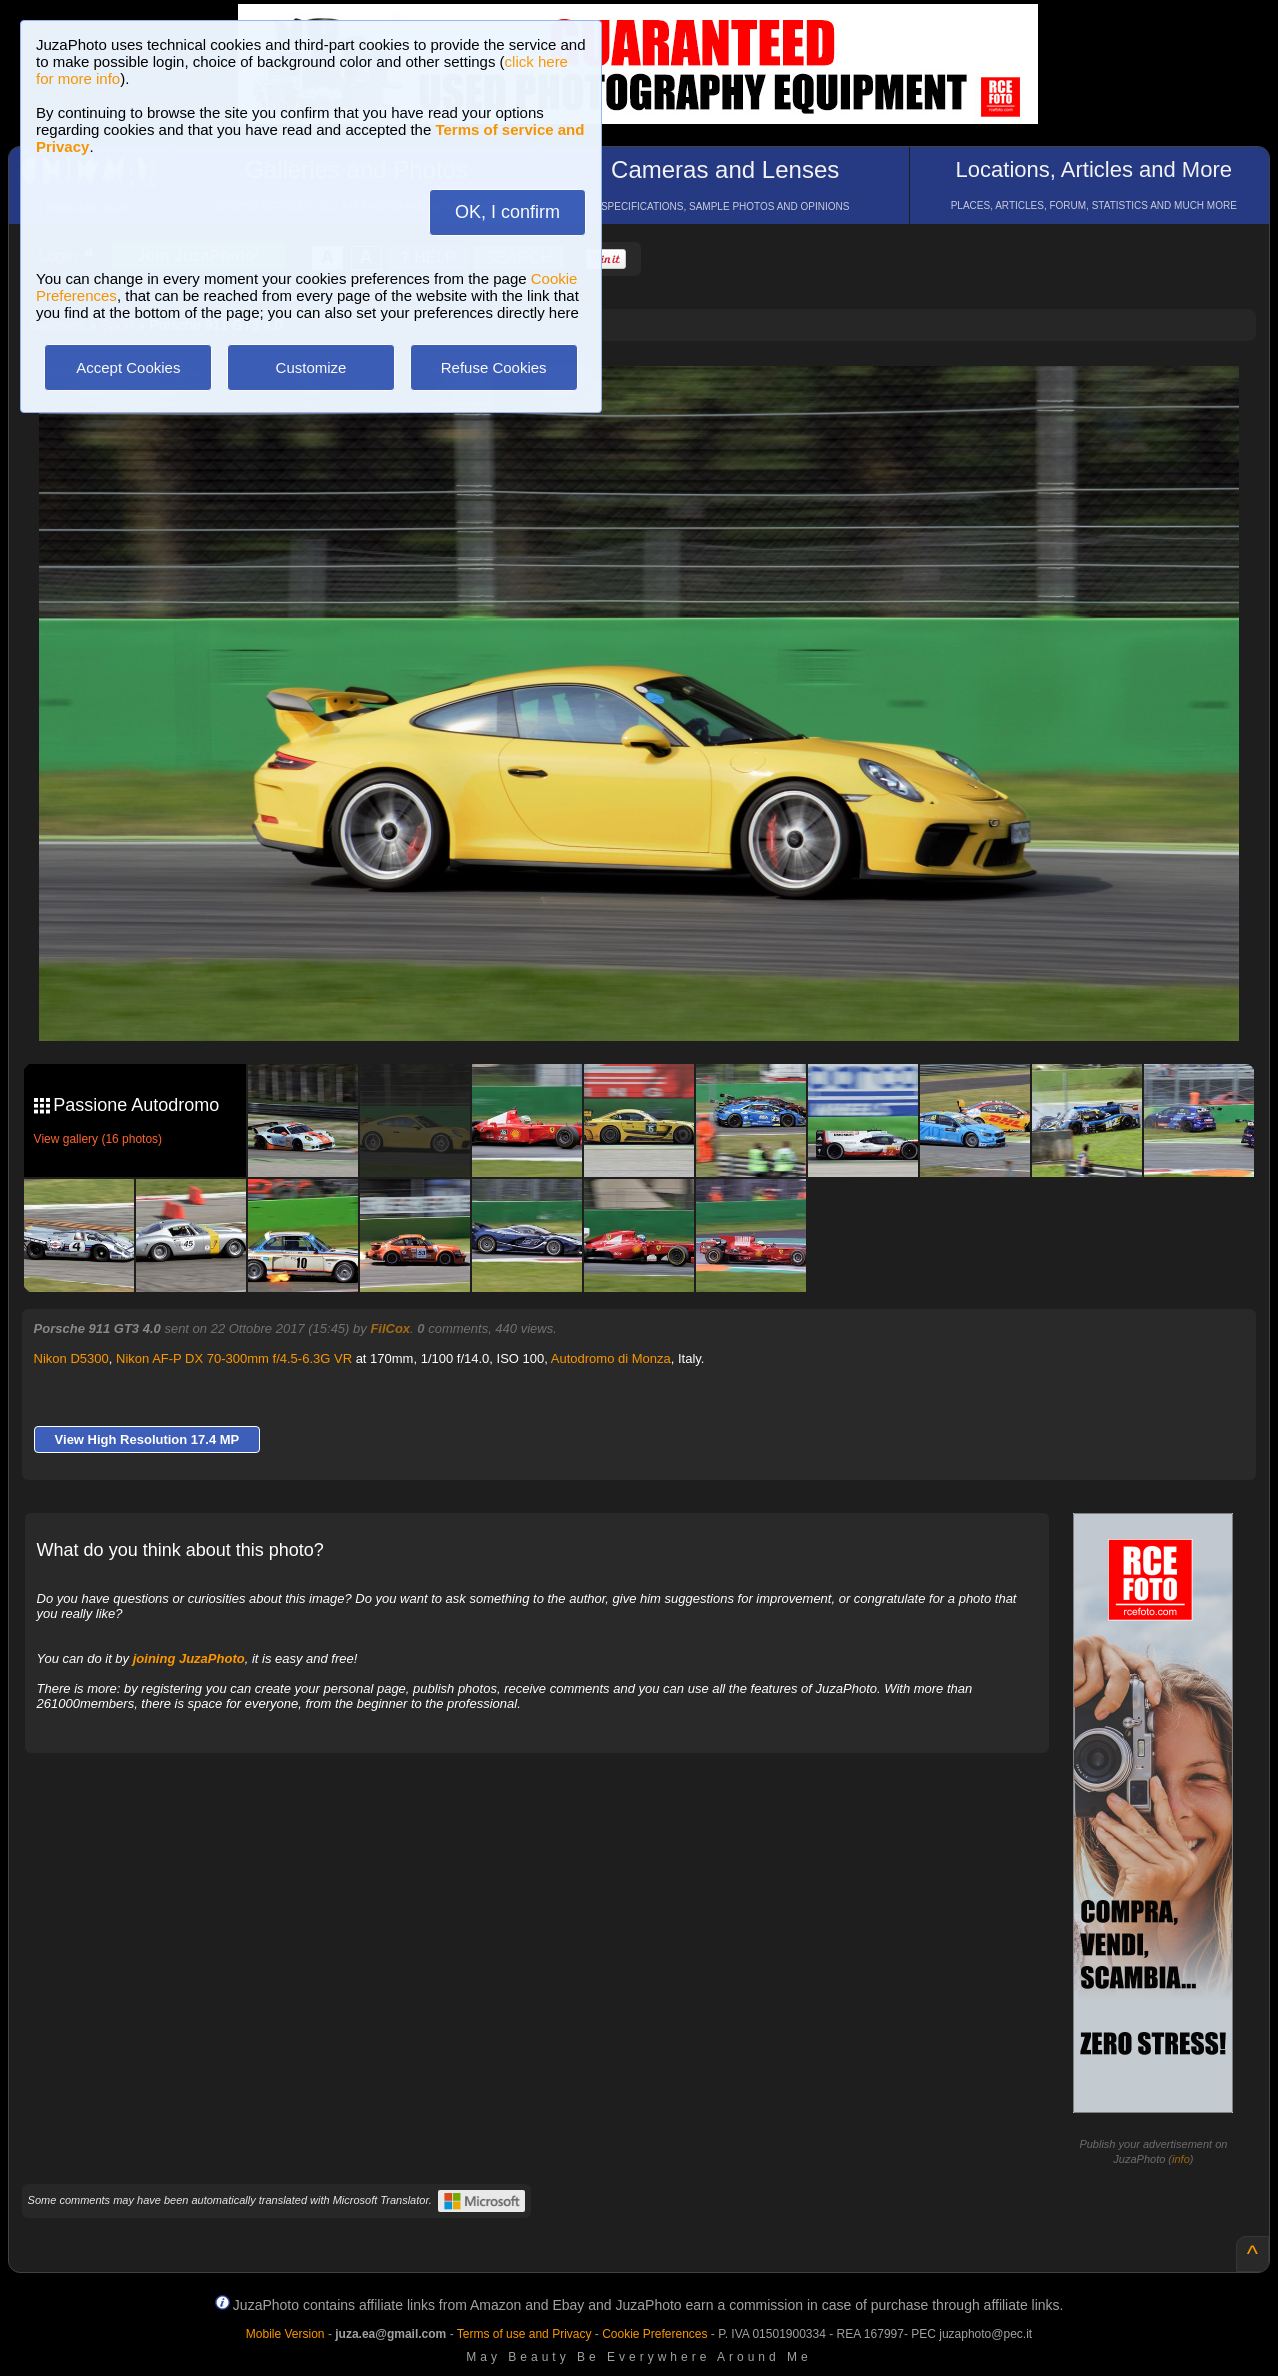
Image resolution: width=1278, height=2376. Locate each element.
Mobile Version (285, 2334)
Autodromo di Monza (611, 1358)
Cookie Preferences (654, 2334)
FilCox (390, 1328)
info (1181, 2159)
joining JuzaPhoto (189, 1658)
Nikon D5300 (71, 1358)
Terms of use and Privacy (524, 2334)
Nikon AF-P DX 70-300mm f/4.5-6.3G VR (234, 1358)
